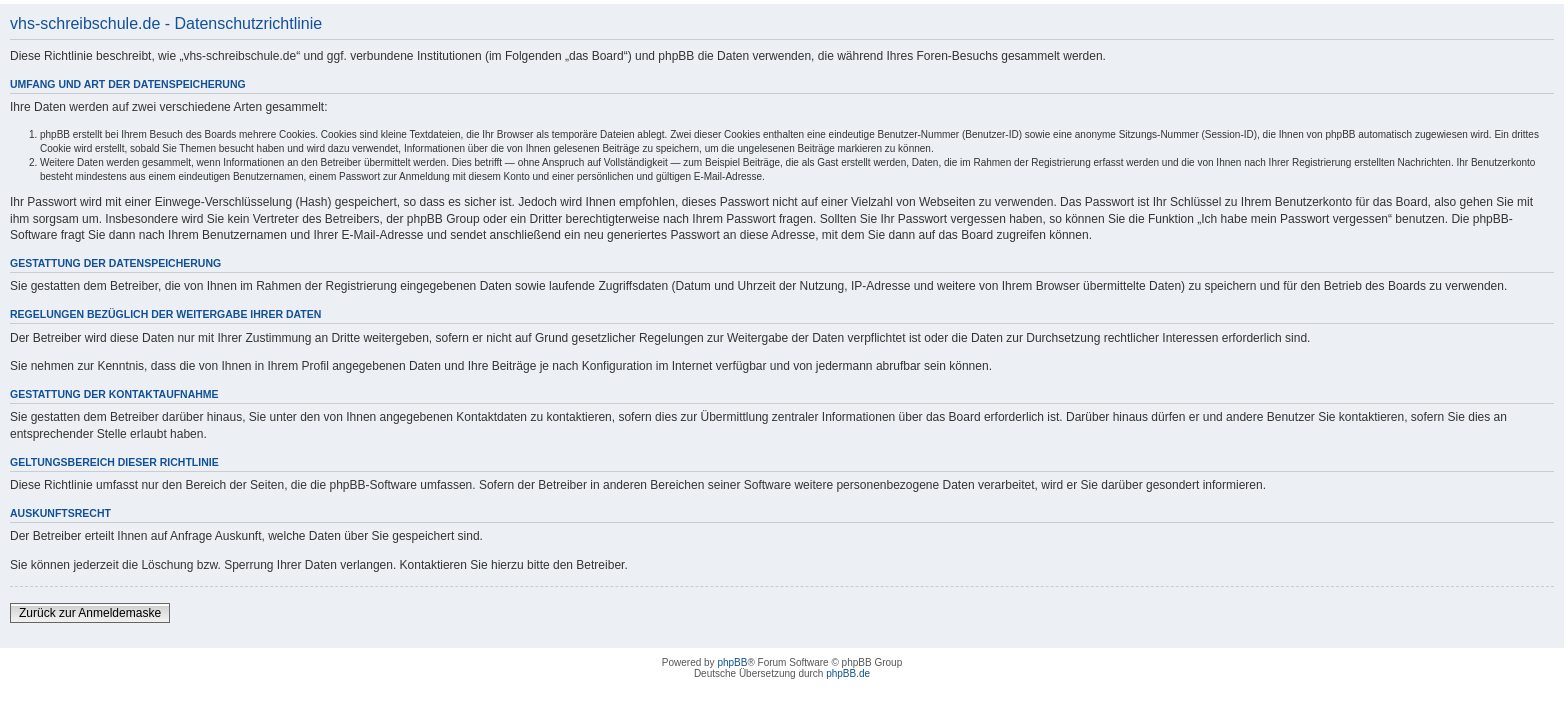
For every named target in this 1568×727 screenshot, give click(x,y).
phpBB (732, 662)
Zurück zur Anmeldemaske (90, 613)
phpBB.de (848, 673)
